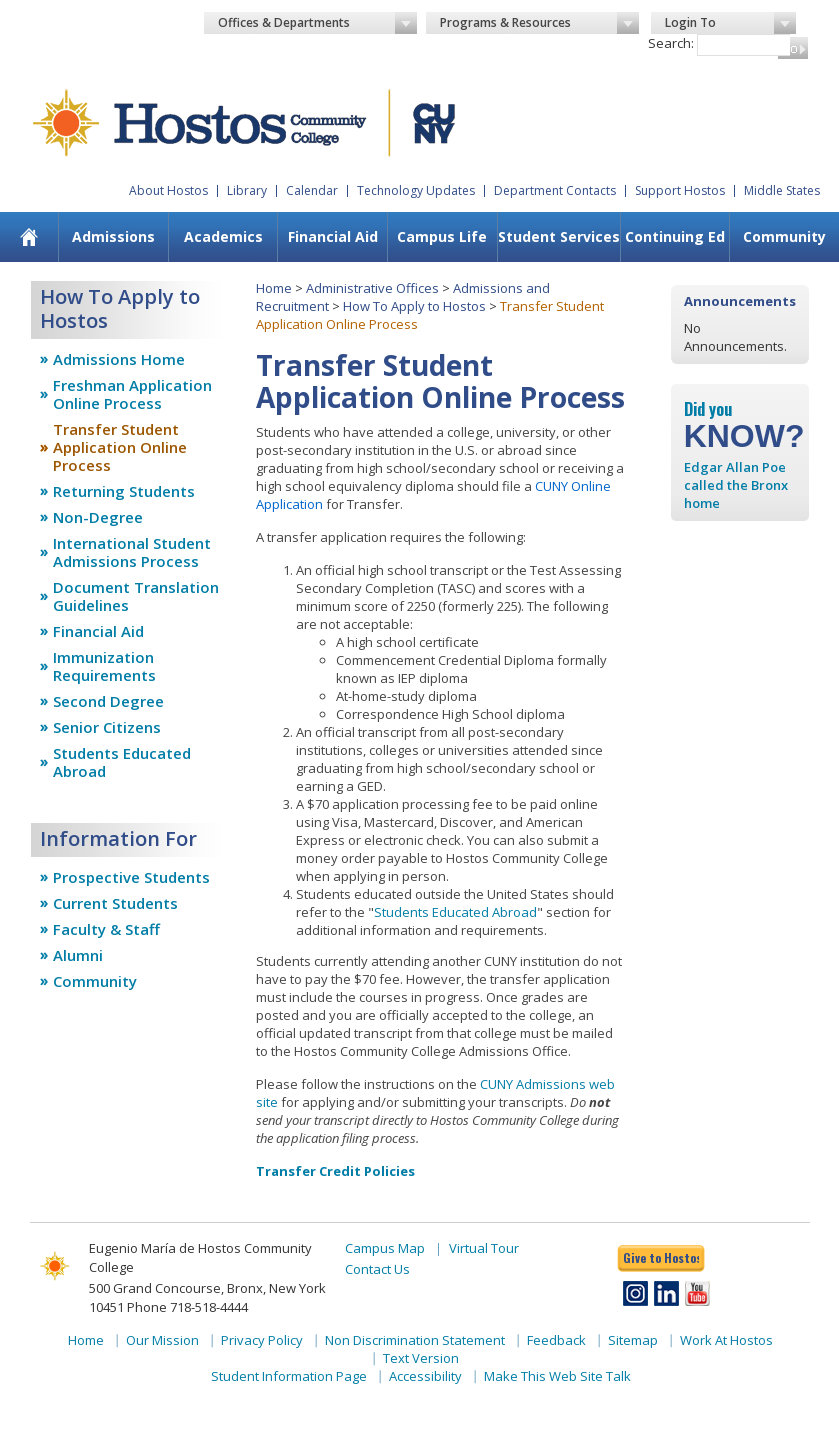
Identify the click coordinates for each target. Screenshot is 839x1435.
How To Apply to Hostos (414, 306)
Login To (730, 23)
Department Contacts (555, 190)
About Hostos (168, 190)
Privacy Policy (262, 1340)
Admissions (113, 236)
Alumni (78, 955)
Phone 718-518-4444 (187, 1307)
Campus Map (385, 1248)
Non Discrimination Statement (415, 1340)
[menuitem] (29, 237)
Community (784, 236)
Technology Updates (416, 190)
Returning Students (124, 491)
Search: (671, 43)
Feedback (556, 1340)
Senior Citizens (107, 727)
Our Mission (162, 1340)
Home (274, 288)
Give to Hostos (661, 1257)
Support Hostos (680, 190)
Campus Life (442, 236)
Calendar (312, 190)
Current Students (115, 903)
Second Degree (108, 701)
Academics (223, 236)
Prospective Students (131, 877)
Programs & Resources (539, 23)
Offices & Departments (317, 23)
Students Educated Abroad (122, 762)
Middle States (782, 190)
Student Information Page (289, 1376)
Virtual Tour (484, 1248)
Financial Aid (333, 236)
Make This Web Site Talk (557, 1376)
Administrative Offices (372, 288)
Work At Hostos (726, 1340)
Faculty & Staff (106, 929)
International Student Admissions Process (132, 552)
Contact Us (377, 1269)
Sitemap (633, 1340)
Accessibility (425, 1376)
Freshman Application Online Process (132, 394)
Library (247, 190)
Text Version (421, 1358)
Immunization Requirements (104, 666)
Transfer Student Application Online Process (120, 447)
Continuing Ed (675, 236)
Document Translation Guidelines (136, 596)
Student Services (559, 236)
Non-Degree (98, 517)
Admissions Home (119, 359)
